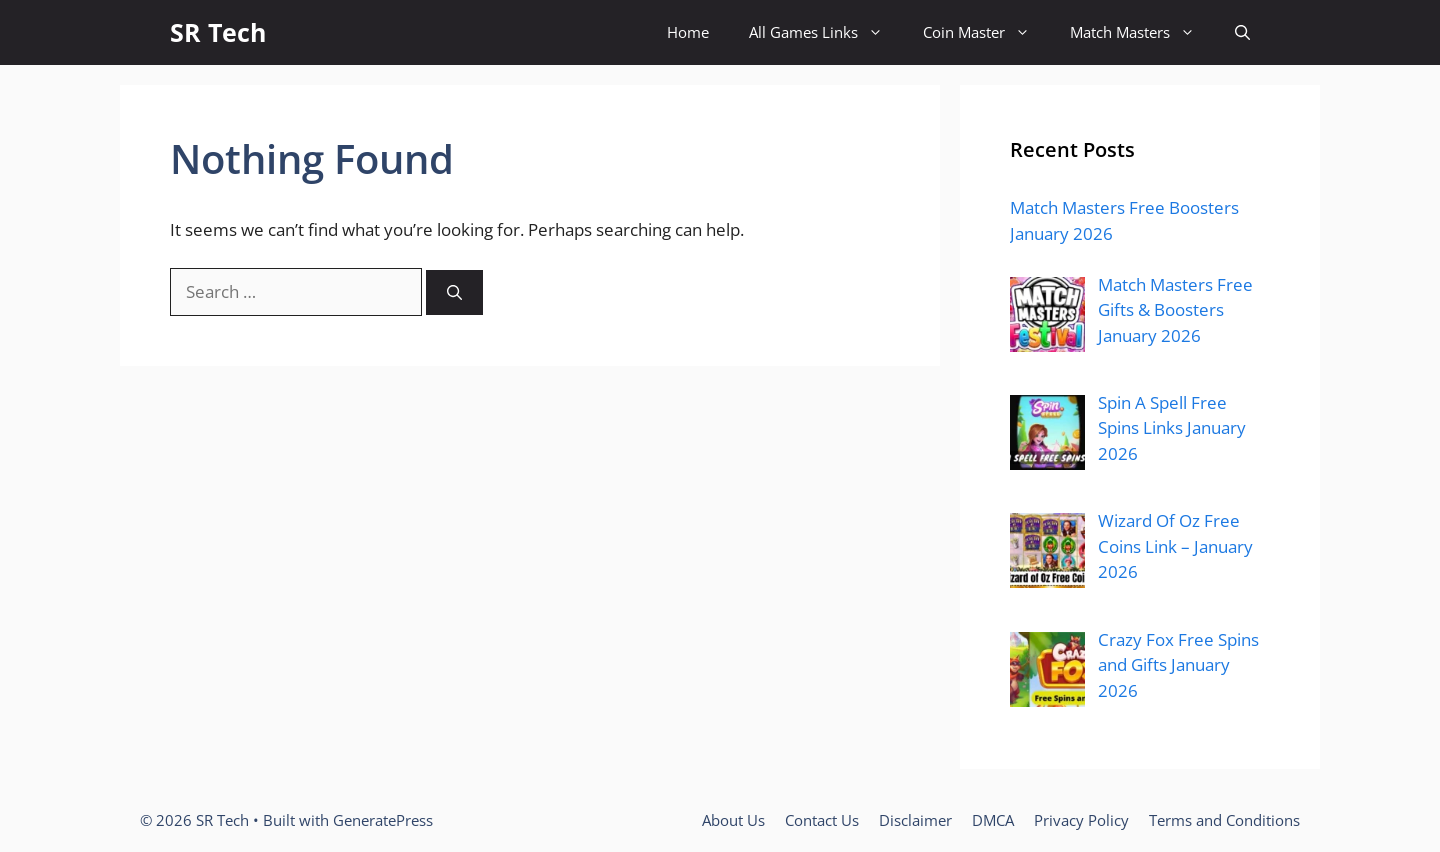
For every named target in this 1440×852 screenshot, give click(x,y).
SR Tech (218, 32)
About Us (733, 820)
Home (688, 32)
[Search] (454, 292)
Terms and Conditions (1224, 820)
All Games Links (826, 32)
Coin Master (986, 32)
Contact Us (822, 820)
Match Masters (1142, 32)
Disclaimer (915, 820)
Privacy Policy (1081, 820)
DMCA (993, 820)
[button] (1242, 32)
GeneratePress (383, 820)
